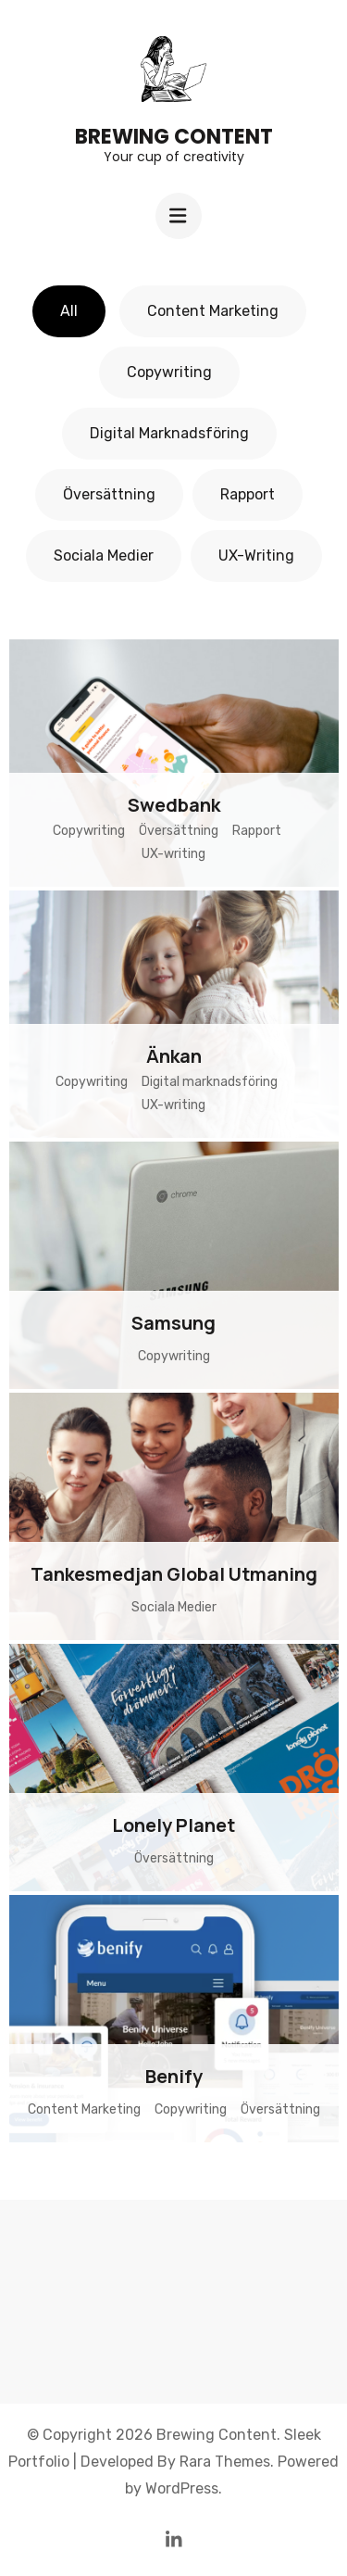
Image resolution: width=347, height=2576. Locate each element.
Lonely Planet (173, 1824)
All (69, 311)
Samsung (173, 1322)
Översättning (109, 494)
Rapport (247, 494)
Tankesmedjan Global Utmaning (174, 1573)
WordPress (181, 2488)
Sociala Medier (104, 555)
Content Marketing (213, 311)
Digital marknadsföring (169, 433)
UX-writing (256, 555)
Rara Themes (225, 2461)
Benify (174, 2076)
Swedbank (174, 804)
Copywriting (169, 372)
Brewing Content (174, 136)
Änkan (174, 1055)
